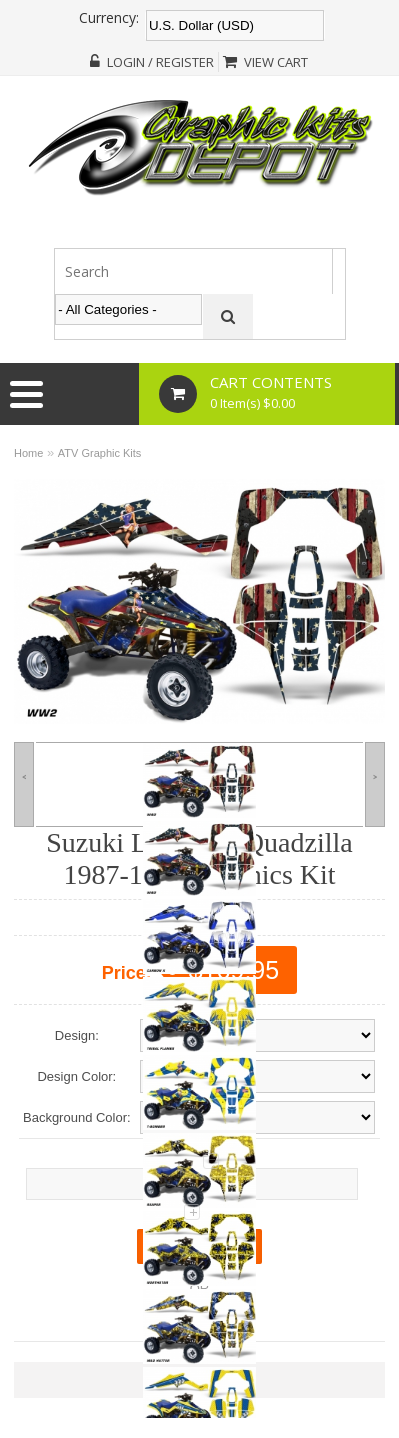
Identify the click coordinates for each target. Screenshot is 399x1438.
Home (28, 453)
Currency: (109, 18)
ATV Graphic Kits (100, 453)
